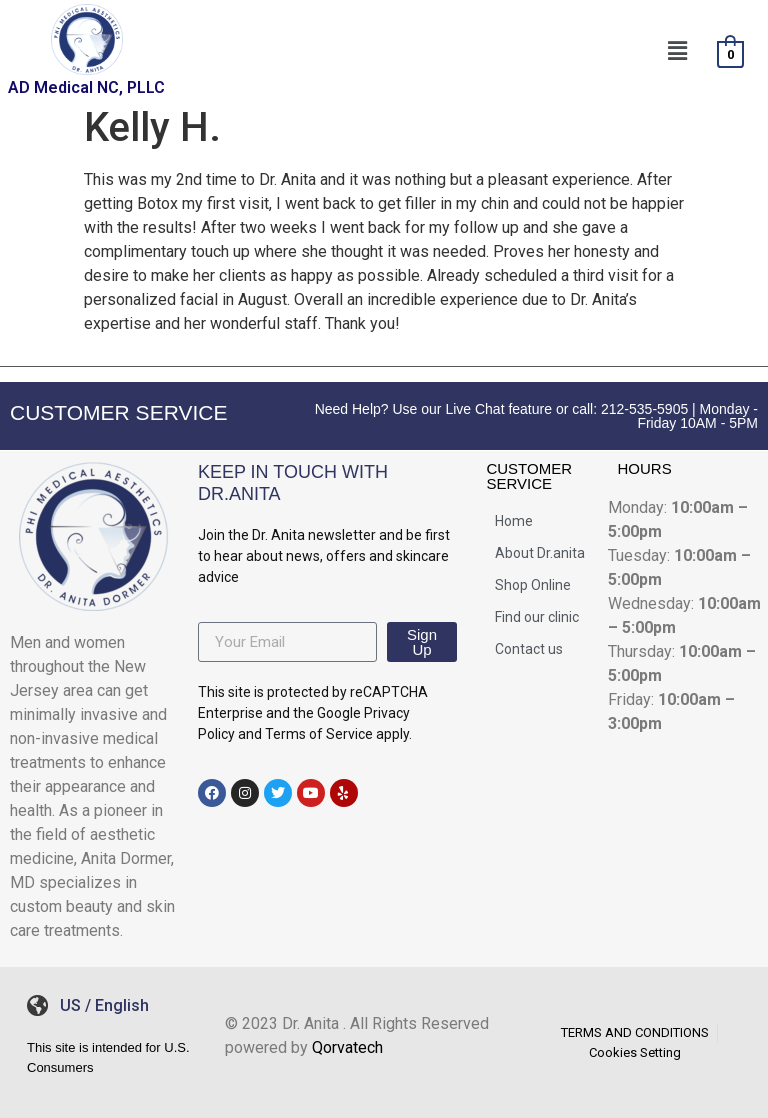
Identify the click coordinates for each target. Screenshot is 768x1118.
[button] (677, 51)
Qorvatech (347, 1047)
